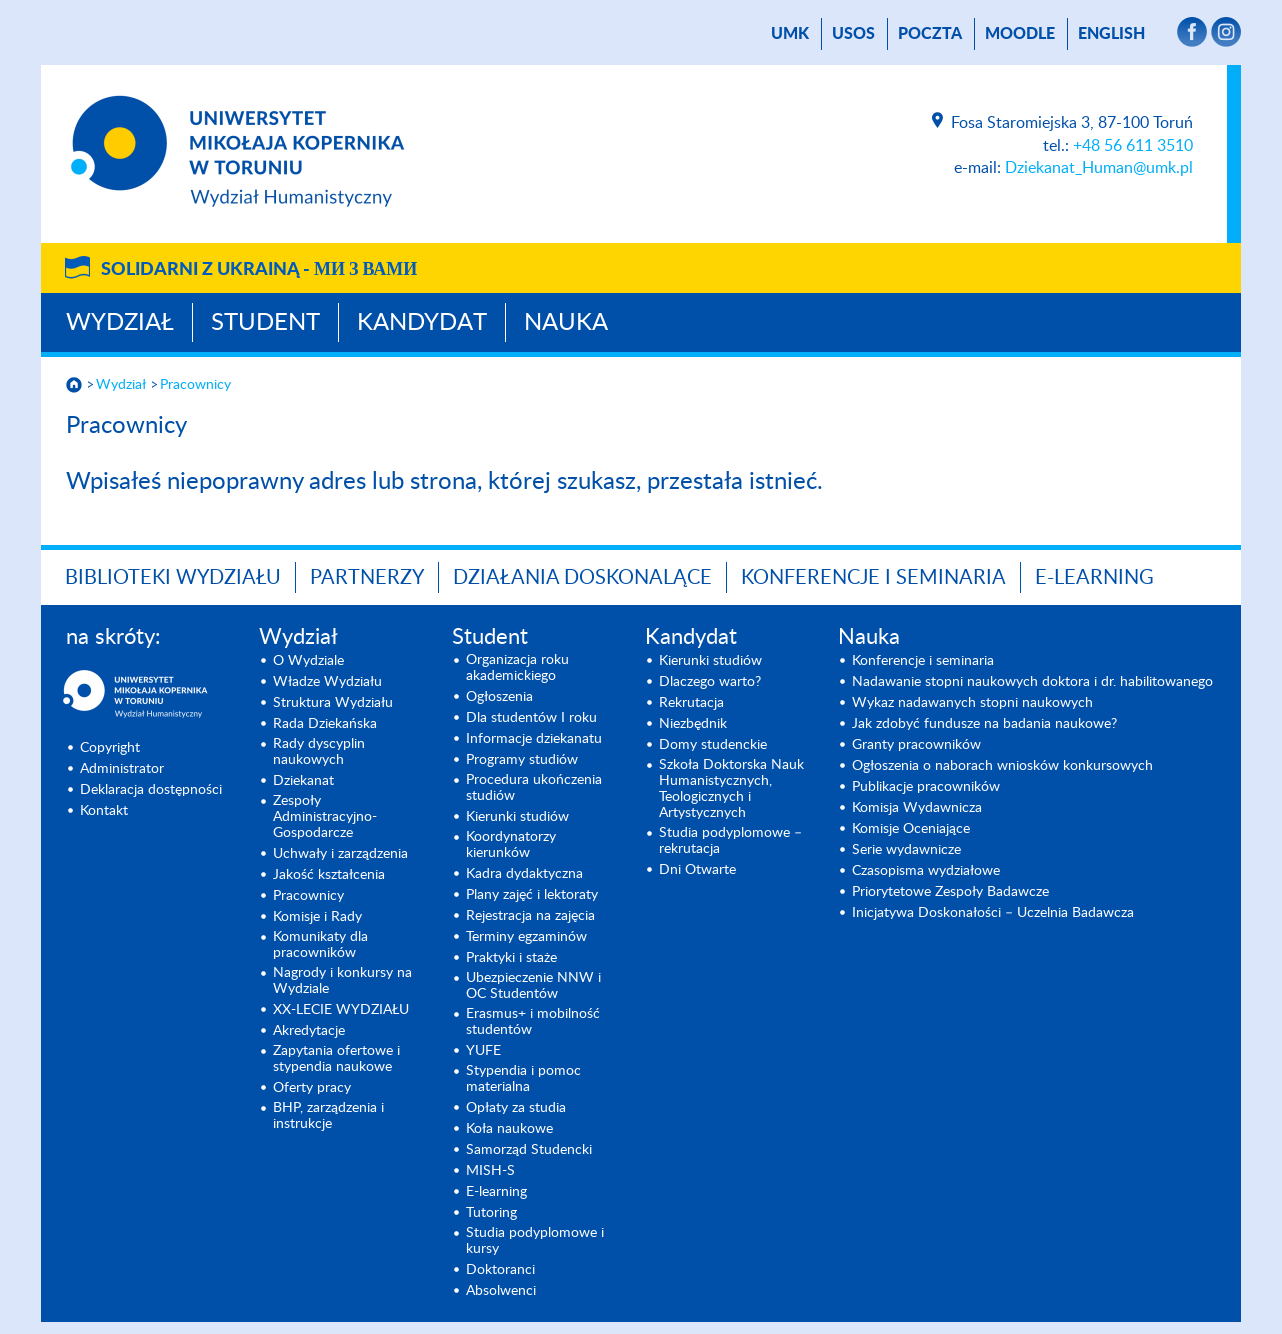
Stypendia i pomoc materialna (523, 1079)
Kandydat (422, 323)
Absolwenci (501, 1291)
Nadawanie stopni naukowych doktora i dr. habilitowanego (1032, 682)
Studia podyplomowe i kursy (535, 1241)
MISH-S (490, 1171)
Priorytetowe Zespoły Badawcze (950, 892)
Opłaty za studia (516, 1108)
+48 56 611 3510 (1133, 146)
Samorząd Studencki (529, 1150)
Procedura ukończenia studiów (534, 788)
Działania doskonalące (582, 578)
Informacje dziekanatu (534, 739)
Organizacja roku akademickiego (517, 668)
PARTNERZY (367, 578)
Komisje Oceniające (911, 829)
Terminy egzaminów (526, 937)
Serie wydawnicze (906, 850)
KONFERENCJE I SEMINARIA (873, 578)
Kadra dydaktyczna (524, 874)
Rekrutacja (691, 703)
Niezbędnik (693, 724)
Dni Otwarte (697, 870)
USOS (853, 34)
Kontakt (104, 811)
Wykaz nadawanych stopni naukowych (972, 703)
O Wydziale (308, 661)
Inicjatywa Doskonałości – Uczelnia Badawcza (993, 913)
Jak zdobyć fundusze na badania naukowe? (984, 724)
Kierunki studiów (517, 817)
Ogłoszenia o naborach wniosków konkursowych (1002, 766)
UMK (790, 34)
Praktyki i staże (511, 958)
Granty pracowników (916, 745)
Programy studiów (522, 760)
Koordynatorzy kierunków (511, 845)
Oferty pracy (312, 1088)
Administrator (122, 769)
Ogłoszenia (499, 697)
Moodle (1020, 34)
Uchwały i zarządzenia (340, 854)
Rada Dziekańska (325, 724)
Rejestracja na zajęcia (530, 916)
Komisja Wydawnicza (917, 808)
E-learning (496, 1192)
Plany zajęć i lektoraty (532, 895)
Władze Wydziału (327, 682)
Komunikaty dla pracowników (320, 945)
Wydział (120, 323)
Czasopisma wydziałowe (926, 871)
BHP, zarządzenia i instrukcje (328, 1116)
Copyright (110, 748)
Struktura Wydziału (333, 703)
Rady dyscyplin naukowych (319, 752)
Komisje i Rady (317, 917)
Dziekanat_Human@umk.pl (1099, 168)
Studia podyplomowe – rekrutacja (730, 841)
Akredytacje (309, 1031)
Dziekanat (303, 781)
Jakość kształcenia (329, 875)
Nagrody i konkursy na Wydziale (342, 981)
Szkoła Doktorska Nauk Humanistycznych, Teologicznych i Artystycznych (731, 789)
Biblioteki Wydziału (173, 578)
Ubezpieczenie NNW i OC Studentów (533, 986)
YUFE (483, 1051)
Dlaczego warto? (710, 682)
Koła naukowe (509, 1129)
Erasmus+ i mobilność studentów (533, 1022)
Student (265, 323)
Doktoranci (500, 1270)
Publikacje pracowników (926, 787)
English (1111, 34)
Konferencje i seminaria (923, 661)
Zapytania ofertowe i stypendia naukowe (336, 1059)
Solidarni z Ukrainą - (259, 270)
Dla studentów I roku (531, 718)
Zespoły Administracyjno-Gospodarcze (325, 817)
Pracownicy (195, 385)
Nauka (566, 323)
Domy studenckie (713, 745)
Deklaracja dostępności (151, 790)
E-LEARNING (1094, 578)
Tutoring (491, 1213)
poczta (930, 34)
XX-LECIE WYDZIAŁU (341, 1010)
